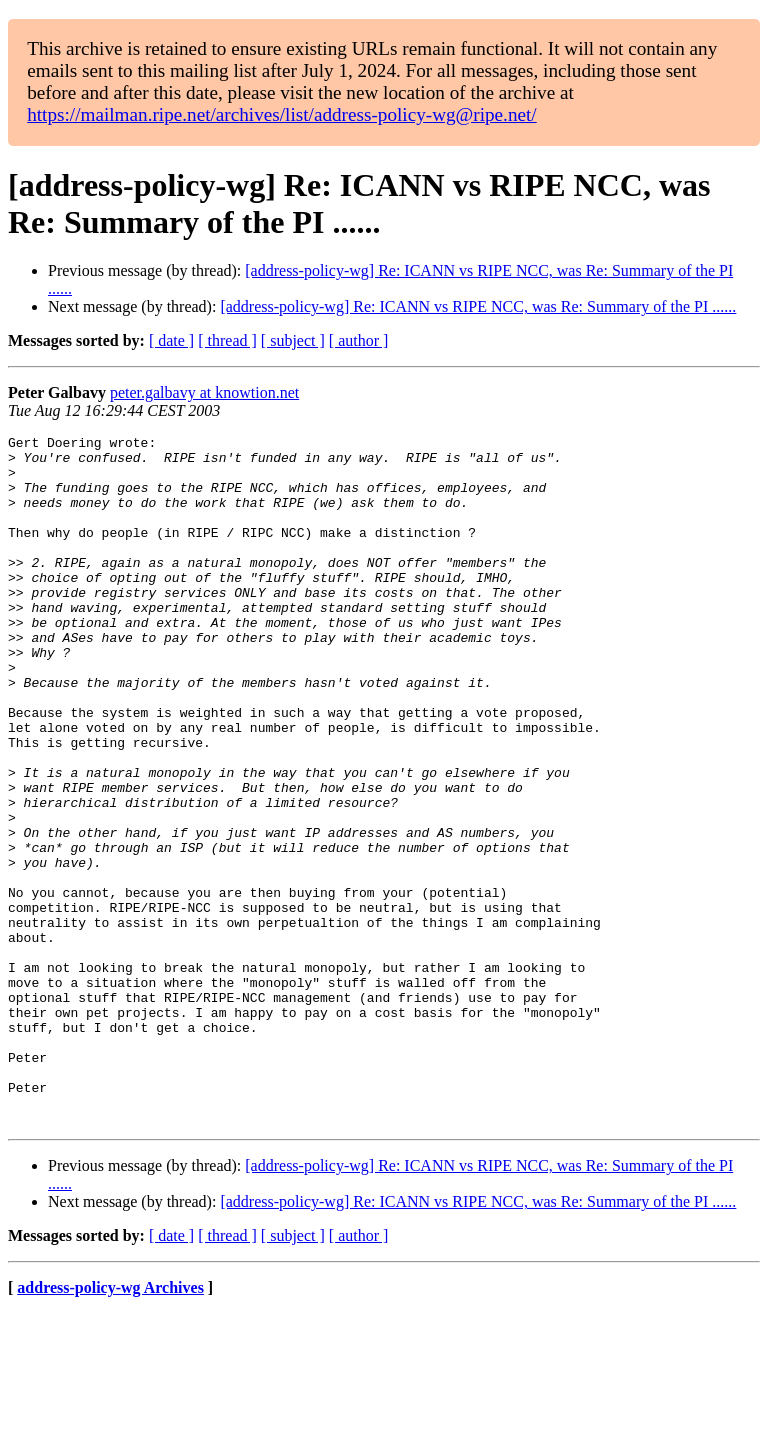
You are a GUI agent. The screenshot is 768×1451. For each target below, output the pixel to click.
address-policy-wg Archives (110, 1425)
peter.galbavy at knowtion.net (204, 392)
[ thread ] (227, 340)
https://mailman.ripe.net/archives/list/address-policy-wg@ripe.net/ (282, 114)
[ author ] (359, 340)
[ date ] (171, 340)
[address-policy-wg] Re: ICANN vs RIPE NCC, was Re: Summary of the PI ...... (478, 306)
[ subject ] (293, 340)
